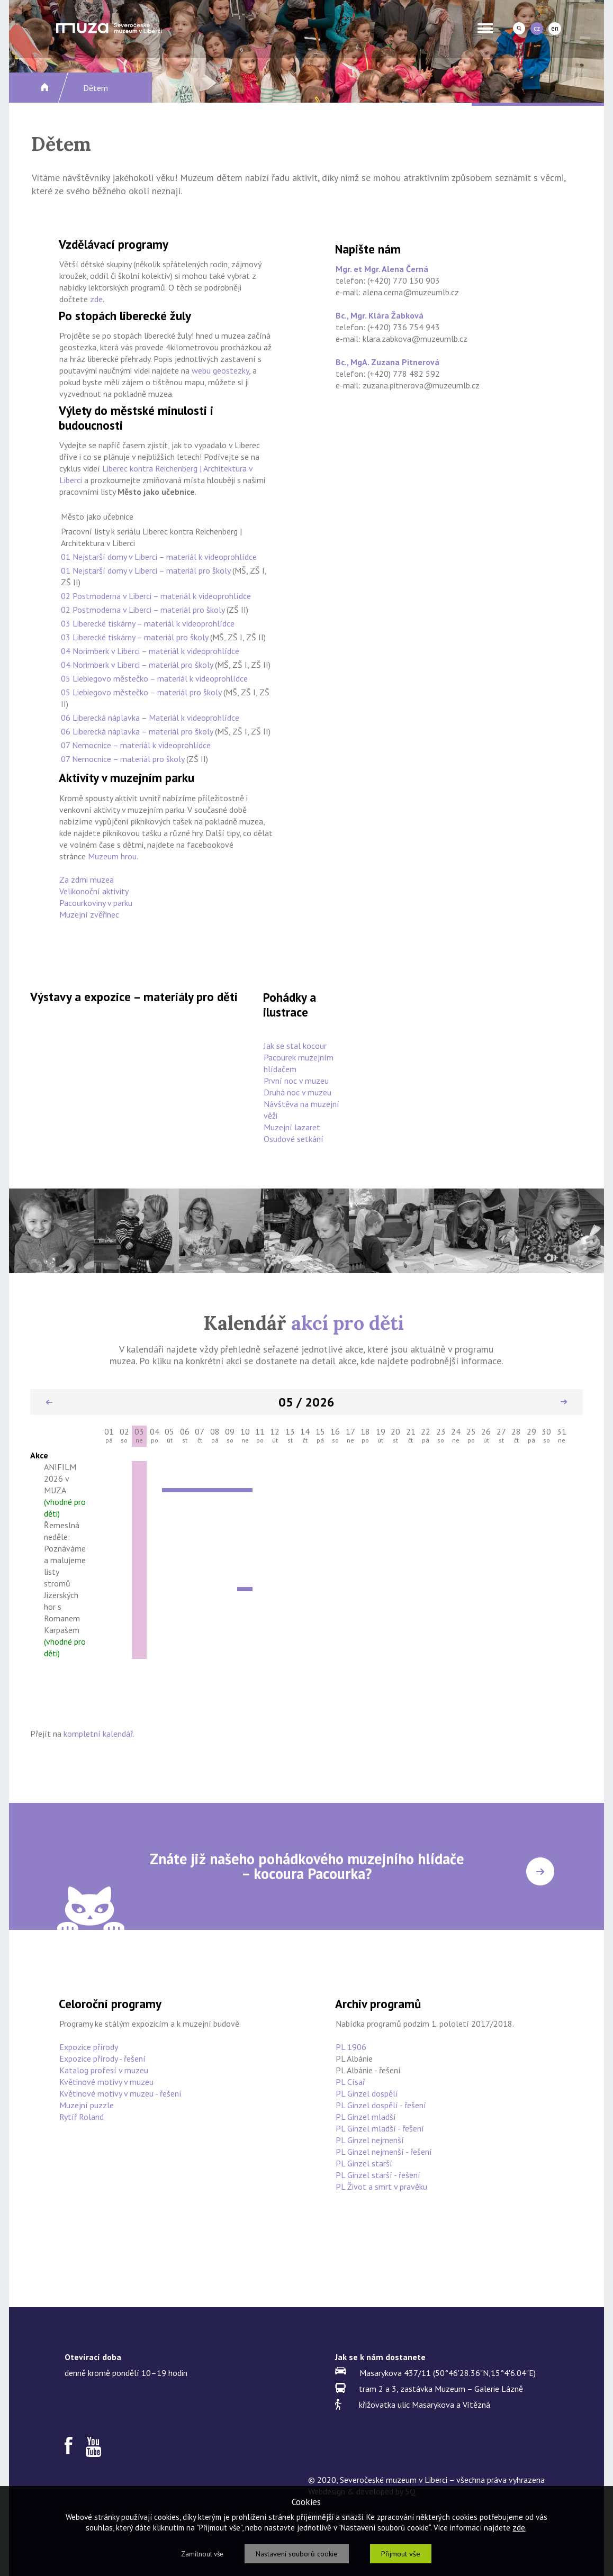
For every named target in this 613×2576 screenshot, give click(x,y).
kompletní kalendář (98, 1733)
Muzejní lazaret (292, 1127)
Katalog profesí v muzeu (103, 2070)
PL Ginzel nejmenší (370, 2140)
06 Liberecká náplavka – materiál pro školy (137, 731)
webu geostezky (220, 370)
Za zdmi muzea (86, 879)
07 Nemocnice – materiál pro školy (122, 759)
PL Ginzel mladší (366, 2116)
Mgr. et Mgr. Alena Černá (382, 269)
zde (96, 299)
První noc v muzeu (296, 1080)
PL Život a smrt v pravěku (381, 2186)
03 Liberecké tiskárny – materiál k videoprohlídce (148, 623)
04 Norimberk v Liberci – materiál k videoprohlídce (150, 651)
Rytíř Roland (81, 2116)
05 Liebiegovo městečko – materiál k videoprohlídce (154, 678)
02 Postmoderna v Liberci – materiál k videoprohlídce (156, 596)
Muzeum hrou (112, 856)
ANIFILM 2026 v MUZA (65, 1490)
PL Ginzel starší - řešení (378, 2175)
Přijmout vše (400, 2554)
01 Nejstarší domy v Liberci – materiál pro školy (145, 570)
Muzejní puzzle (86, 2105)
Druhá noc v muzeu (297, 1092)
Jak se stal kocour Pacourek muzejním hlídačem (298, 1057)
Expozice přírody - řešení (102, 2058)
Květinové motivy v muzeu (106, 2081)
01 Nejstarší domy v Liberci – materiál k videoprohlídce (159, 556)
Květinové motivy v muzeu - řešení (120, 2093)
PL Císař (350, 2081)
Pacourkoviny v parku (95, 902)
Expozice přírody (88, 2047)
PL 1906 (351, 2047)
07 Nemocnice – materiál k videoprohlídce (136, 745)
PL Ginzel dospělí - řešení (381, 2105)
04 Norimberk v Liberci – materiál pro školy (137, 664)
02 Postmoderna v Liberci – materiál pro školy (142, 609)
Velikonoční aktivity (94, 891)
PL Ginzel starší (364, 2163)
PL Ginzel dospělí (367, 2093)
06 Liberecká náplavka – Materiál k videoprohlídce (150, 717)
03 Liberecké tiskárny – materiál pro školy (134, 637)
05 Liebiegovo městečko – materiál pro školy (141, 692)
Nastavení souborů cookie (297, 2554)
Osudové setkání (293, 1138)
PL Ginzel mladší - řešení (380, 2128)
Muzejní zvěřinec (89, 914)
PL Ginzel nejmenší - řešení (384, 2151)
